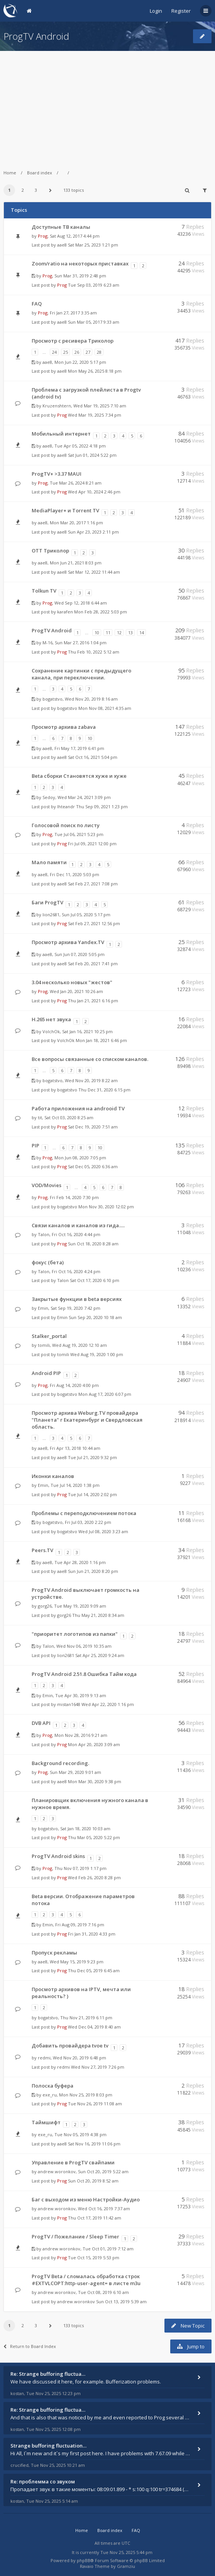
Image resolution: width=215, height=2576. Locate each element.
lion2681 (50, 914)
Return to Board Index (29, 2346)
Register (181, 10)
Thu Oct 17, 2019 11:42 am (94, 2218)
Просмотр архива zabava (64, 726)
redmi (44, 2058)
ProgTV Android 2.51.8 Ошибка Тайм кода (84, 1674)
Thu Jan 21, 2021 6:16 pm (93, 1000)
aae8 (62, 245)
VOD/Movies (46, 1185)
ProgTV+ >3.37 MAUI (56, 473)
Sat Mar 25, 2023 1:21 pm (93, 245)
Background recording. (60, 1763)
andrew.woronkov (57, 2171)
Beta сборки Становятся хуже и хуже (79, 775)
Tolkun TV (44, 590)
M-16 (47, 642)
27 (88, 352)
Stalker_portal (49, 1336)
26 (76, 352)
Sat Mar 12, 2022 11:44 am (94, 572)
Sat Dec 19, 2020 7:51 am (93, 1127)
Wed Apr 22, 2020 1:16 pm (107, 1704)
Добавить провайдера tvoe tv (70, 2045)
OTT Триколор (50, 550)
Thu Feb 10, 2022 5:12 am (93, 652)
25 (65, 352)
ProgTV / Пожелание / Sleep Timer (75, 2236)
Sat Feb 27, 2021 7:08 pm (93, 884)
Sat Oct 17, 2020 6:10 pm (94, 1280)
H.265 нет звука (51, 1019)
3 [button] (36, 190)
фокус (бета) (48, 1262)
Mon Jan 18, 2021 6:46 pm (101, 1040)
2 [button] (23, 190)
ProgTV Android (36, 36)
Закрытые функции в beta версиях (77, 1299)
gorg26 (45, 1606)
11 (108, 632)
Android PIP (46, 1373)
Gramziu (126, 2566)
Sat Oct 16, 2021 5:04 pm (92, 757)
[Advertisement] (107, 105)
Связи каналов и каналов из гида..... (78, 1225)
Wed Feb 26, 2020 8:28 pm (94, 1877)
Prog (42, 236)
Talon (43, 1234)
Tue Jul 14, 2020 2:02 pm (92, 1494)
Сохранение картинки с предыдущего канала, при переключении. (81, 674)
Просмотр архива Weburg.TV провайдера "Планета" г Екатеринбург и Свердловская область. (87, 1419)
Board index (39, 173)
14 (141, 632)
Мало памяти (49, 862)
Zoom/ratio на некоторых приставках (80, 263)
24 (54, 352)
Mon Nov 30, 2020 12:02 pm (106, 1206)
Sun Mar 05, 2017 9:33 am (93, 322)
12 (119, 632)
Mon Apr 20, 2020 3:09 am (94, 1744)
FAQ (37, 303)
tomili (44, 1345)
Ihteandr (66, 806)
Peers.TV (42, 1550)
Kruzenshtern (56, 406)
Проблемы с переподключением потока (84, 1513)
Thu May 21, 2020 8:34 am (98, 1615)
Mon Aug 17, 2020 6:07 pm (104, 1394)
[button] (51, 190)
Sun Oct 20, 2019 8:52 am (93, 2181)
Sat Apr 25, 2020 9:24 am (99, 1655)
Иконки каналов (53, 1476)
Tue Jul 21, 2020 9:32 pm (92, 1457)
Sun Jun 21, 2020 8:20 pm (93, 1571)
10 (97, 632)
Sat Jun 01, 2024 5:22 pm (92, 455)
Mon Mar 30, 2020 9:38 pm (94, 1781)
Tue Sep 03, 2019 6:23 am (93, 285)
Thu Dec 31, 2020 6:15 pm (104, 1090)
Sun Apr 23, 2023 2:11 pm (93, 532)
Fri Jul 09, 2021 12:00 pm (92, 843)
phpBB (83, 2560)
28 (99, 352)
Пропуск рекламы (54, 1952)
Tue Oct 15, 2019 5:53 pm (93, 2257)
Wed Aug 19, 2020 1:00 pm (96, 1354)
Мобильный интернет (61, 433)
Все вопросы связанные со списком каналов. (90, 1059)
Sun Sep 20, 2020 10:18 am (95, 1317)
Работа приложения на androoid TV (78, 1108)
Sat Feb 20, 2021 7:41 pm (93, 963)
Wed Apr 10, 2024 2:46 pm (94, 492)
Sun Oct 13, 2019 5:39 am (121, 2301)
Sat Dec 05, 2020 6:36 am (93, 1166)
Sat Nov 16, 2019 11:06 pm (94, 2144)
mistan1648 (68, 1704)
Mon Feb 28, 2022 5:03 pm (100, 612)
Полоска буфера (52, 2085)
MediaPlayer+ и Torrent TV (65, 510)
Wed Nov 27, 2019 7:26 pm (97, 2067)
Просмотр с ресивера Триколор (72, 340)
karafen (65, 612)
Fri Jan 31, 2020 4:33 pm (91, 1934)
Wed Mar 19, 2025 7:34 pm (94, 415)
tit (40, 1117)
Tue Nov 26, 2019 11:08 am (95, 2103)
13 (130, 632)
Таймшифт (46, 2122)
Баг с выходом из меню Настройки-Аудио (86, 2199)
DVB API (41, 1723)
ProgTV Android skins (58, 1856)
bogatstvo (52, 699)
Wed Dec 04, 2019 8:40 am (94, 2027)
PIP (35, 1145)
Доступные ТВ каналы (61, 226)
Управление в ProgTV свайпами (73, 2162)
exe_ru (49, 2095)
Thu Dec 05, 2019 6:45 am (94, 1970)
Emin (43, 1308)
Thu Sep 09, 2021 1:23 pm (102, 806)
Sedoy (48, 797)
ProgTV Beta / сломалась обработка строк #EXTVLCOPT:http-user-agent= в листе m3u (86, 2280)
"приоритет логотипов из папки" (75, 1633)
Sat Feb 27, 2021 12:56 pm (94, 923)
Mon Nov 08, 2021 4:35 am (104, 708)
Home (9, 173)
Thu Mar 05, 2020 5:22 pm (94, 1837)
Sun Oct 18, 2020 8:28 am (93, 1244)
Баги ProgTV (47, 902)
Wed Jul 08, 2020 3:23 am (103, 1531)
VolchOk (51, 1031)
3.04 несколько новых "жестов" (72, 982)
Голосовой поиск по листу (66, 825)
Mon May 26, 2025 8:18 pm (95, 371)
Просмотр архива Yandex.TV (68, 942)
